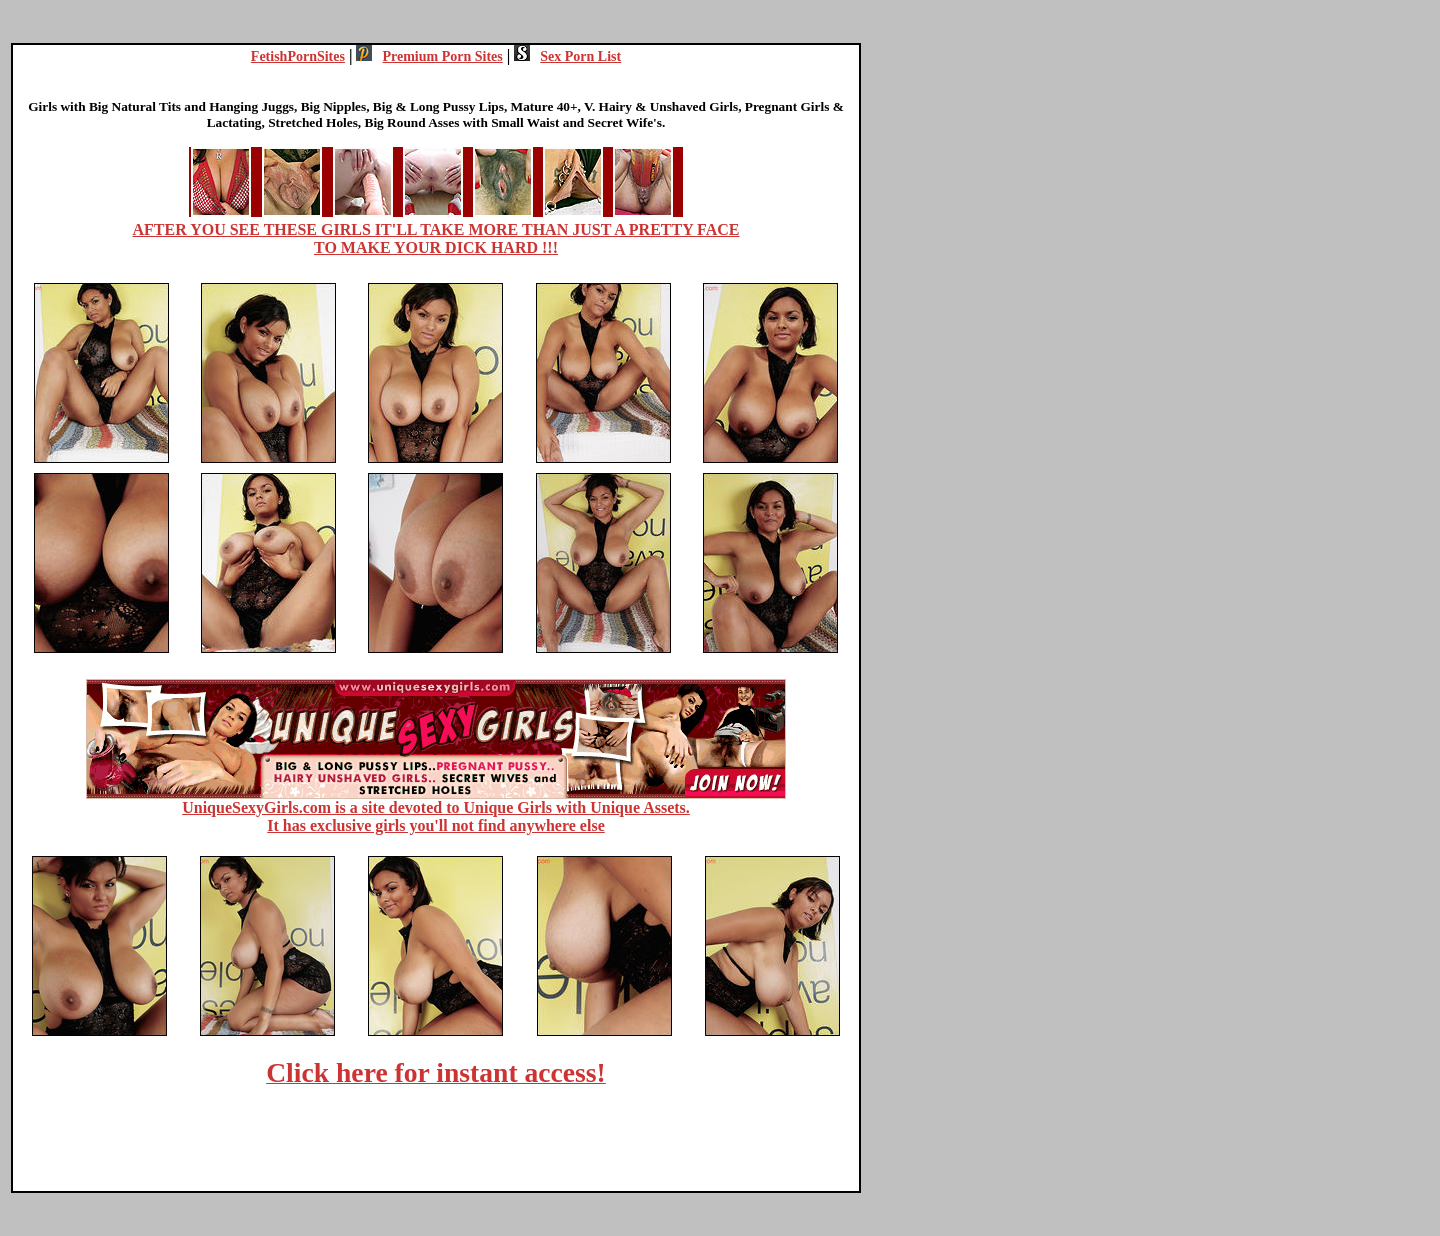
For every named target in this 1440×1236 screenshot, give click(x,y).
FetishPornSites (298, 56)
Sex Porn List (567, 56)
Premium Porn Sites (429, 56)
